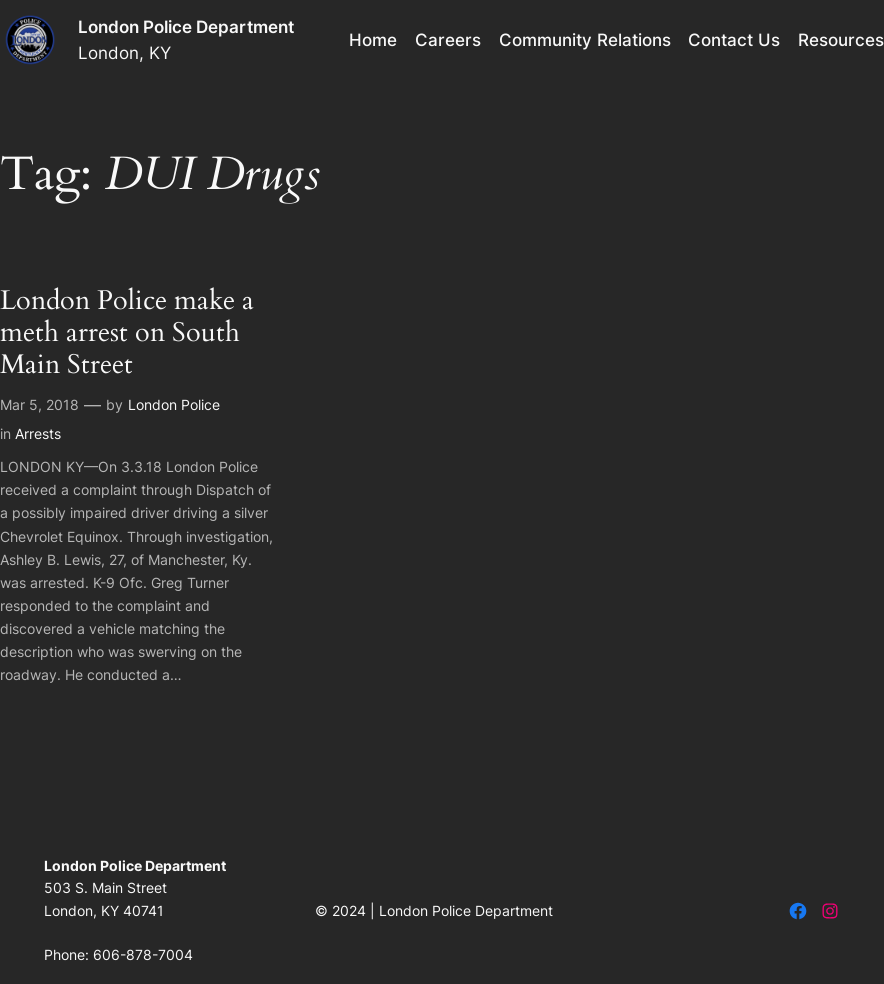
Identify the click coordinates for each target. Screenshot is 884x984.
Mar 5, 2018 (39, 404)
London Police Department (186, 26)
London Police (174, 404)
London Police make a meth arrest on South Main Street (127, 334)
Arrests (38, 433)
